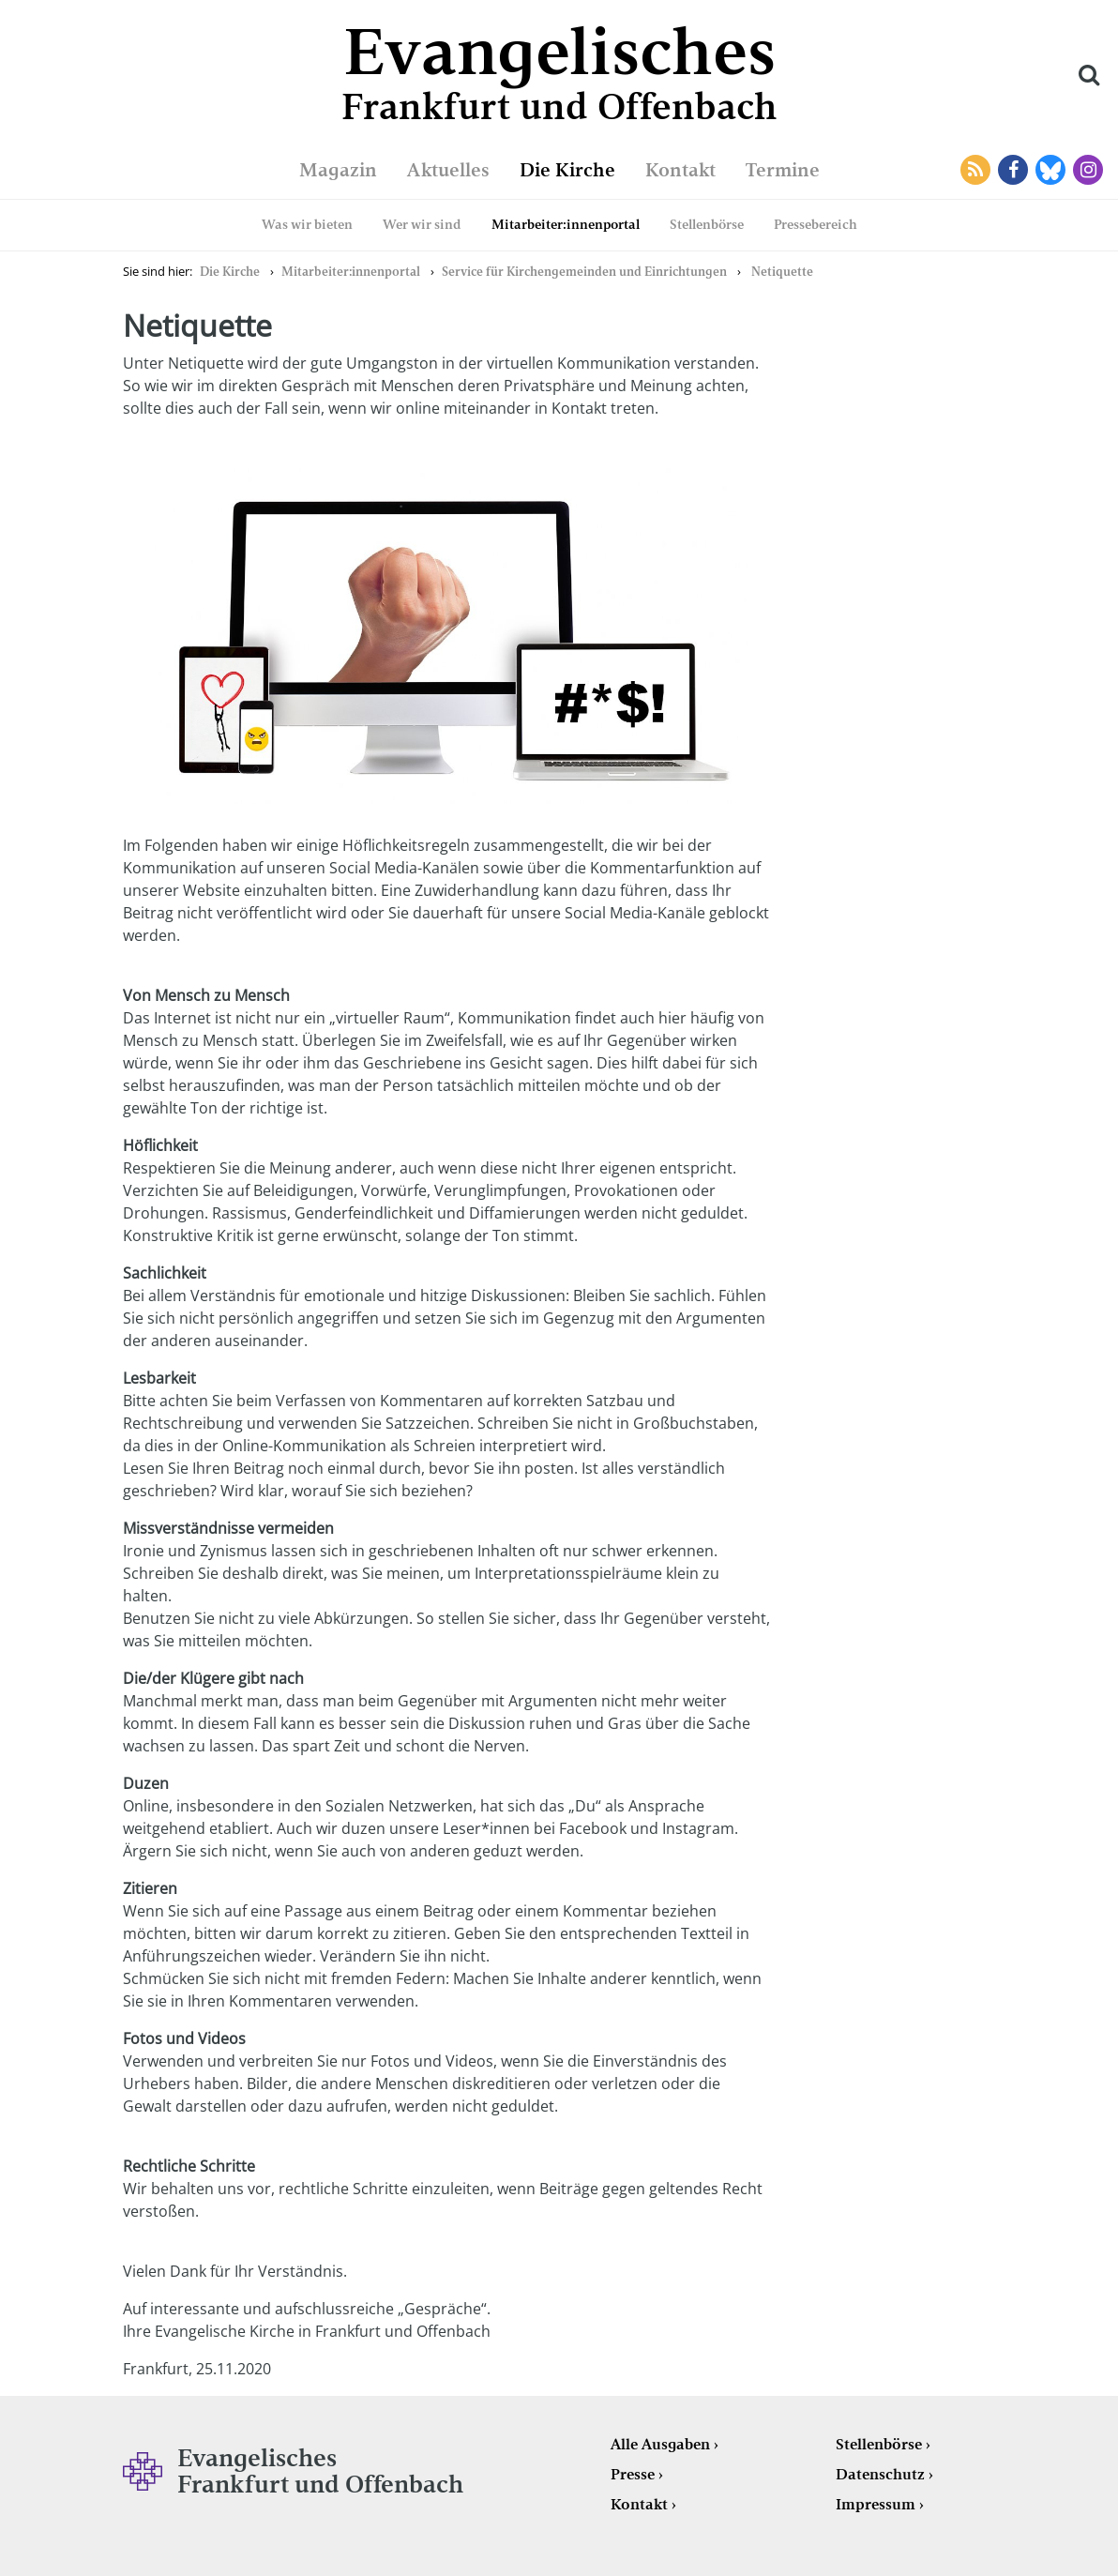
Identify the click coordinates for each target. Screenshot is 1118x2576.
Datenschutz (880, 2474)
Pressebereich (815, 224)
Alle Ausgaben (660, 2444)
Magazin (338, 170)
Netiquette (782, 272)
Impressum (875, 2504)
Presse (633, 2474)
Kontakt (680, 170)
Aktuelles (448, 170)
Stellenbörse (707, 224)
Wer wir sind (422, 224)
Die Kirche (567, 170)
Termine (783, 170)
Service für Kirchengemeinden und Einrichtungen (584, 272)
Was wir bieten (307, 224)
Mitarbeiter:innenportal (565, 224)
